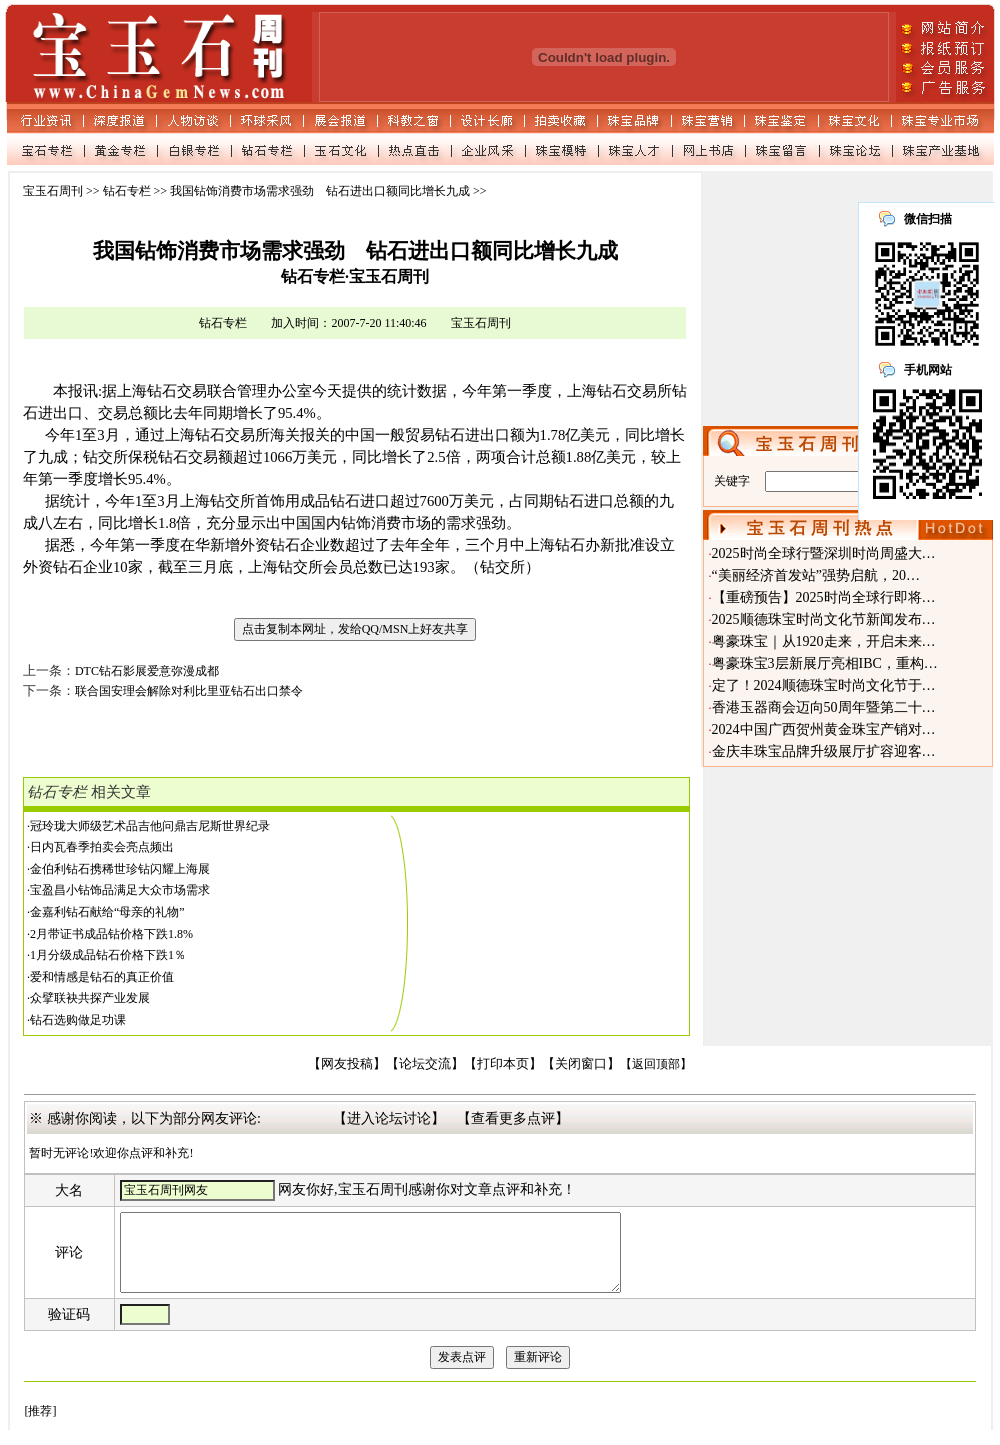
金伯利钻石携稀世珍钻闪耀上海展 (120, 869)
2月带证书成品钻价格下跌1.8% (111, 934)
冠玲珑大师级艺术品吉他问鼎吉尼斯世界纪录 (150, 826)
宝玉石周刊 (53, 191)
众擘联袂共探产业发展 (90, 998)
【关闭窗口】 (581, 1064)
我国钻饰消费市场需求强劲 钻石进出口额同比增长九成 (320, 191)
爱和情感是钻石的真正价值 (102, 977)
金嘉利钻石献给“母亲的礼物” (107, 912)
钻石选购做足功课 (78, 1020)
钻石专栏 (127, 191)
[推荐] (40, 1426)
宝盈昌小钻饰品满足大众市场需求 (120, 890)
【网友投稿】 (347, 1064)
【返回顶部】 (656, 1064)
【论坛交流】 (425, 1064)
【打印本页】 (503, 1064)
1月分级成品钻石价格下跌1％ (108, 955)
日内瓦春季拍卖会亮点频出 (102, 847)
